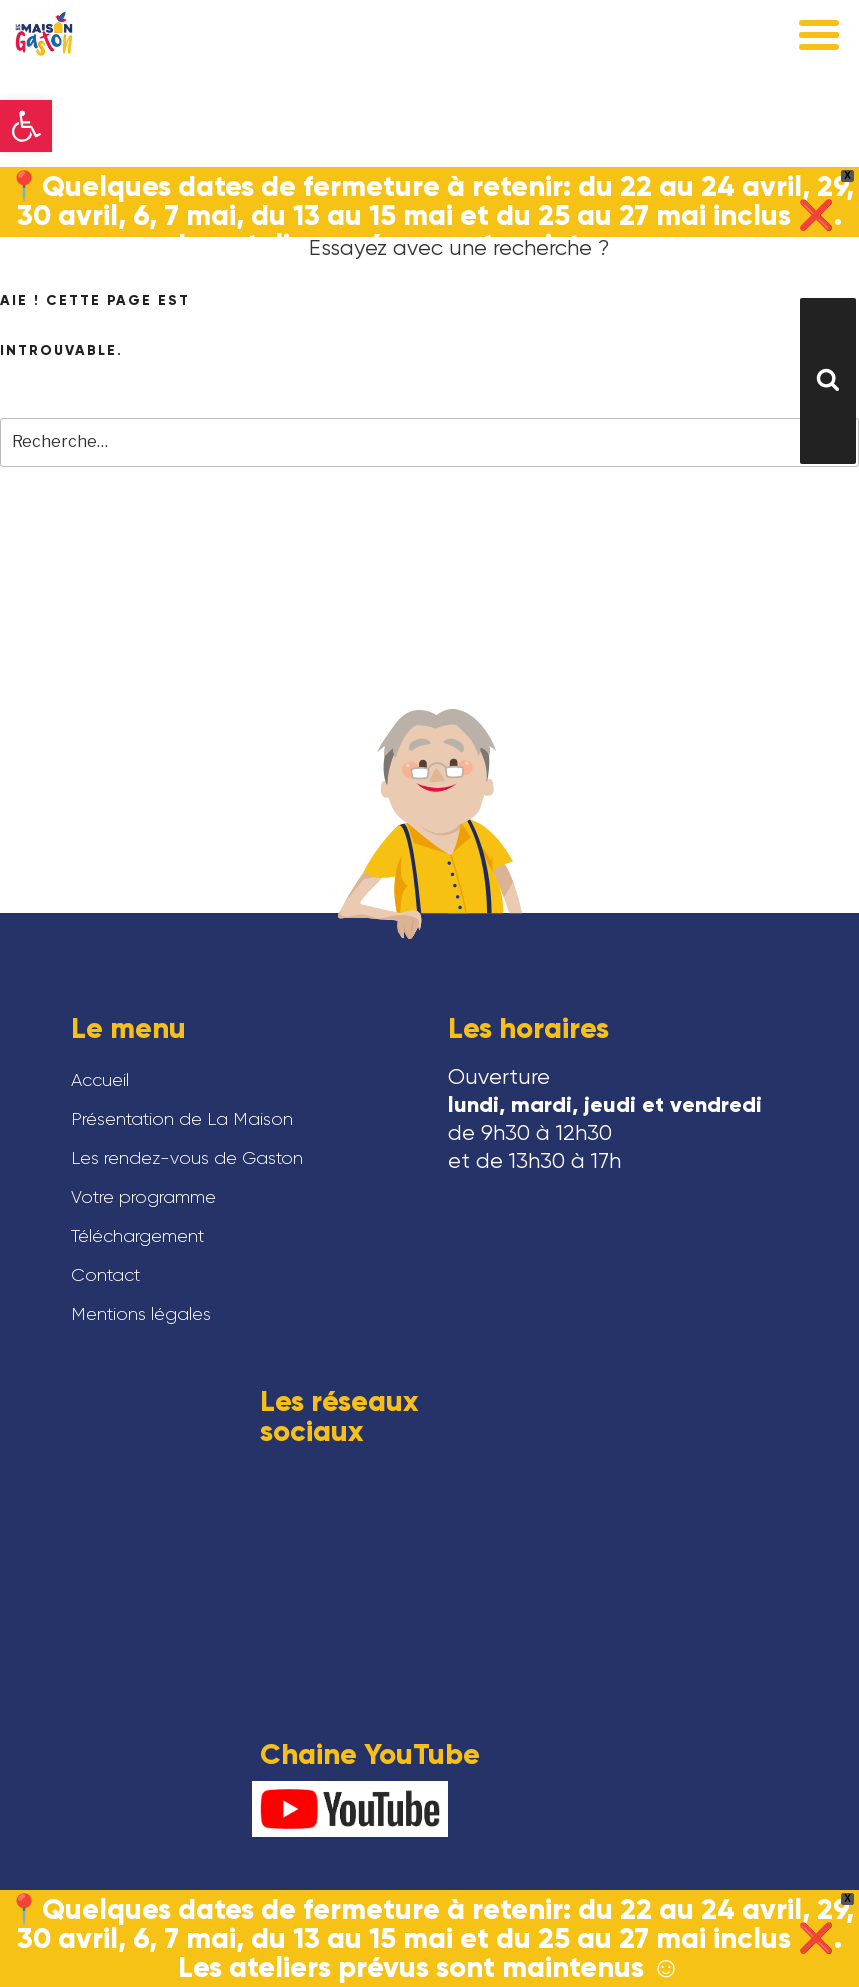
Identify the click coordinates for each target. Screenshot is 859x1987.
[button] (26, 126)
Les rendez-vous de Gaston (187, 1158)
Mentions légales (141, 1314)
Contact (105, 1275)
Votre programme (143, 1197)
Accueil (100, 1080)
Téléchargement (137, 1236)
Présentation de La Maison (182, 1119)
